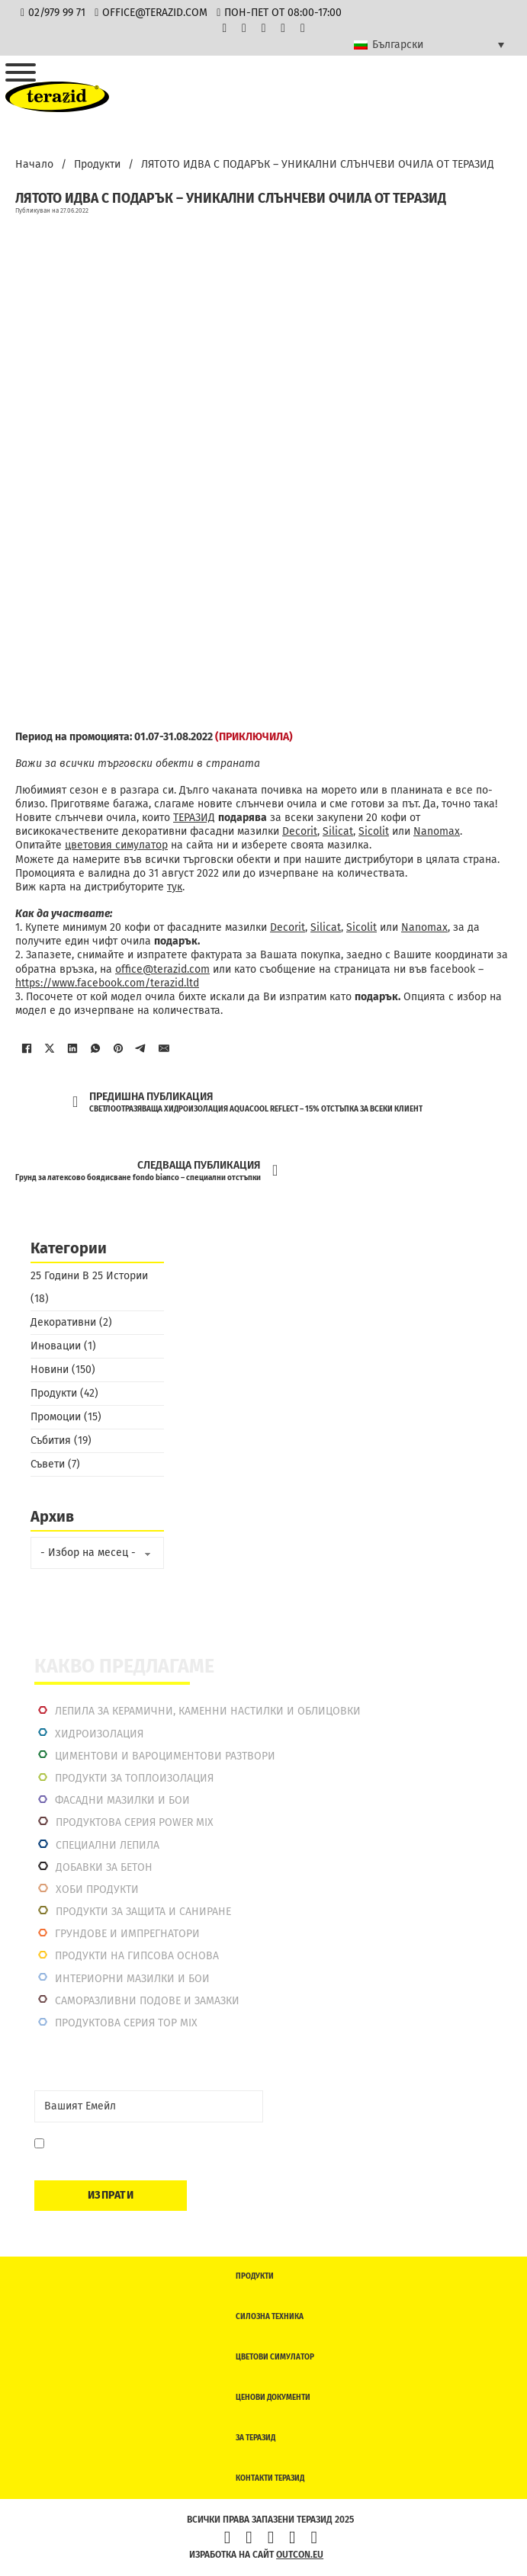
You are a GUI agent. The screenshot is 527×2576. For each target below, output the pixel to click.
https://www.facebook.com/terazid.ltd (107, 983)
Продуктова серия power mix (135, 1822)
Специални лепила (107, 1845)
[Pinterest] (118, 1048)
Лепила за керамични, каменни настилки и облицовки (208, 1711)
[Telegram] (141, 1048)
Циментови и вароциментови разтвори (165, 1756)
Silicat (338, 831)
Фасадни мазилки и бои (122, 1800)
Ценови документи (273, 2397)
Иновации (56, 1345)
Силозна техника (270, 2316)
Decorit (299, 831)
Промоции (56, 1416)
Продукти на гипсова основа (137, 1955)
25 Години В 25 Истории (89, 1275)
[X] (49, 1048)
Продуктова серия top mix (126, 2022)
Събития (51, 1440)
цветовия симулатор (116, 845)
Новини (50, 1369)
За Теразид (255, 2438)
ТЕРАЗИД (194, 817)
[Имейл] (164, 1048)
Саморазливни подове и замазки (147, 2000)
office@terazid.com (162, 969)
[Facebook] (26, 1048)
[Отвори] (20, 72)
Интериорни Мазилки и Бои (132, 1978)
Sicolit (373, 831)
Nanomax (436, 831)
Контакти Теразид (270, 2478)
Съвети (48, 1464)
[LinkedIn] (72, 1048)
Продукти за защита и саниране (143, 1911)
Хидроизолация (99, 1733)
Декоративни (63, 1322)
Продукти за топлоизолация (134, 1778)
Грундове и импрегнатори (127, 1933)
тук (174, 887)
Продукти (97, 164)
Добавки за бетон (104, 1867)
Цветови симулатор (275, 2357)
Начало (34, 164)
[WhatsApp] (95, 1048)
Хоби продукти (97, 1889)
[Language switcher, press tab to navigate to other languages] (429, 45)
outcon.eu (299, 2554)
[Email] (148, 2106)
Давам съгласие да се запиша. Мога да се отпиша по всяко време (150, 2151)
